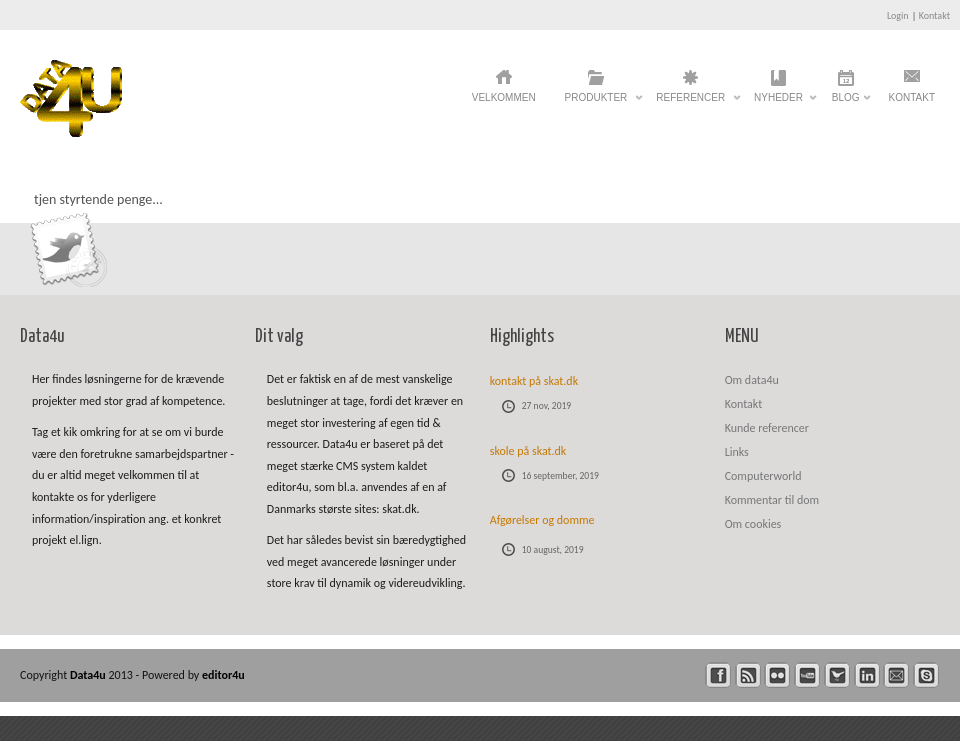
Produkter (596, 103)
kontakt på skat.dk (534, 381)
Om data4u (752, 380)
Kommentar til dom (772, 500)
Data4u (89, 675)
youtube (807, 675)
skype (926, 675)
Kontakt (934, 15)
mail (896, 675)
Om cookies (753, 524)
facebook (718, 675)
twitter (837, 675)
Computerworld (763, 476)
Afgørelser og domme (542, 520)
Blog (846, 103)
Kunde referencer (767, 428)
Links (737, 452)
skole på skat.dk (528, 451)
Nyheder (778, 103)
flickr (777, 675)
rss (748, 675)
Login (898, 15)
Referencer (690, 103)
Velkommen (504, 97)
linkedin (867, 675)
